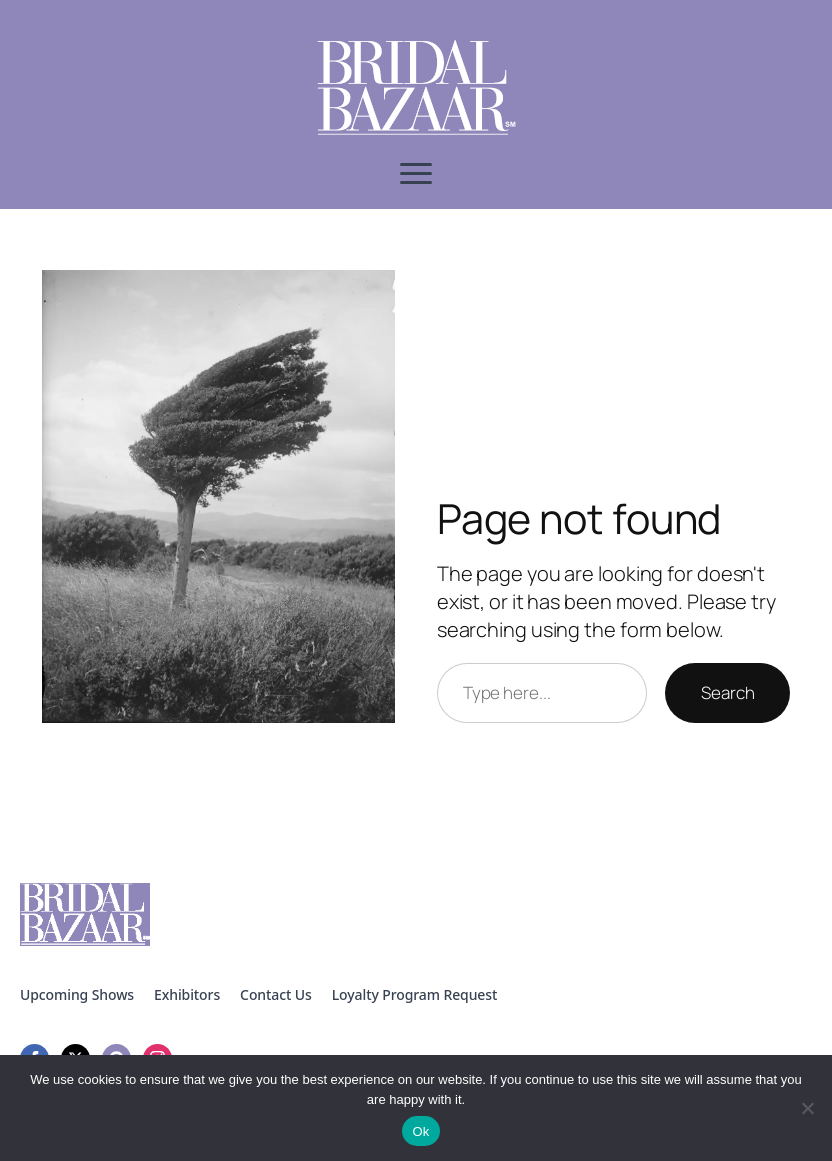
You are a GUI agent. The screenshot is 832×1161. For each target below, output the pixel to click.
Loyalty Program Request (415, 994)
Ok (420, 1131)
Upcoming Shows (77, 994)
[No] (807, 1108)
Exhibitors (187, 994)
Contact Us (276, 994)
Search (727, 692)
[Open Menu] (416, 173)
